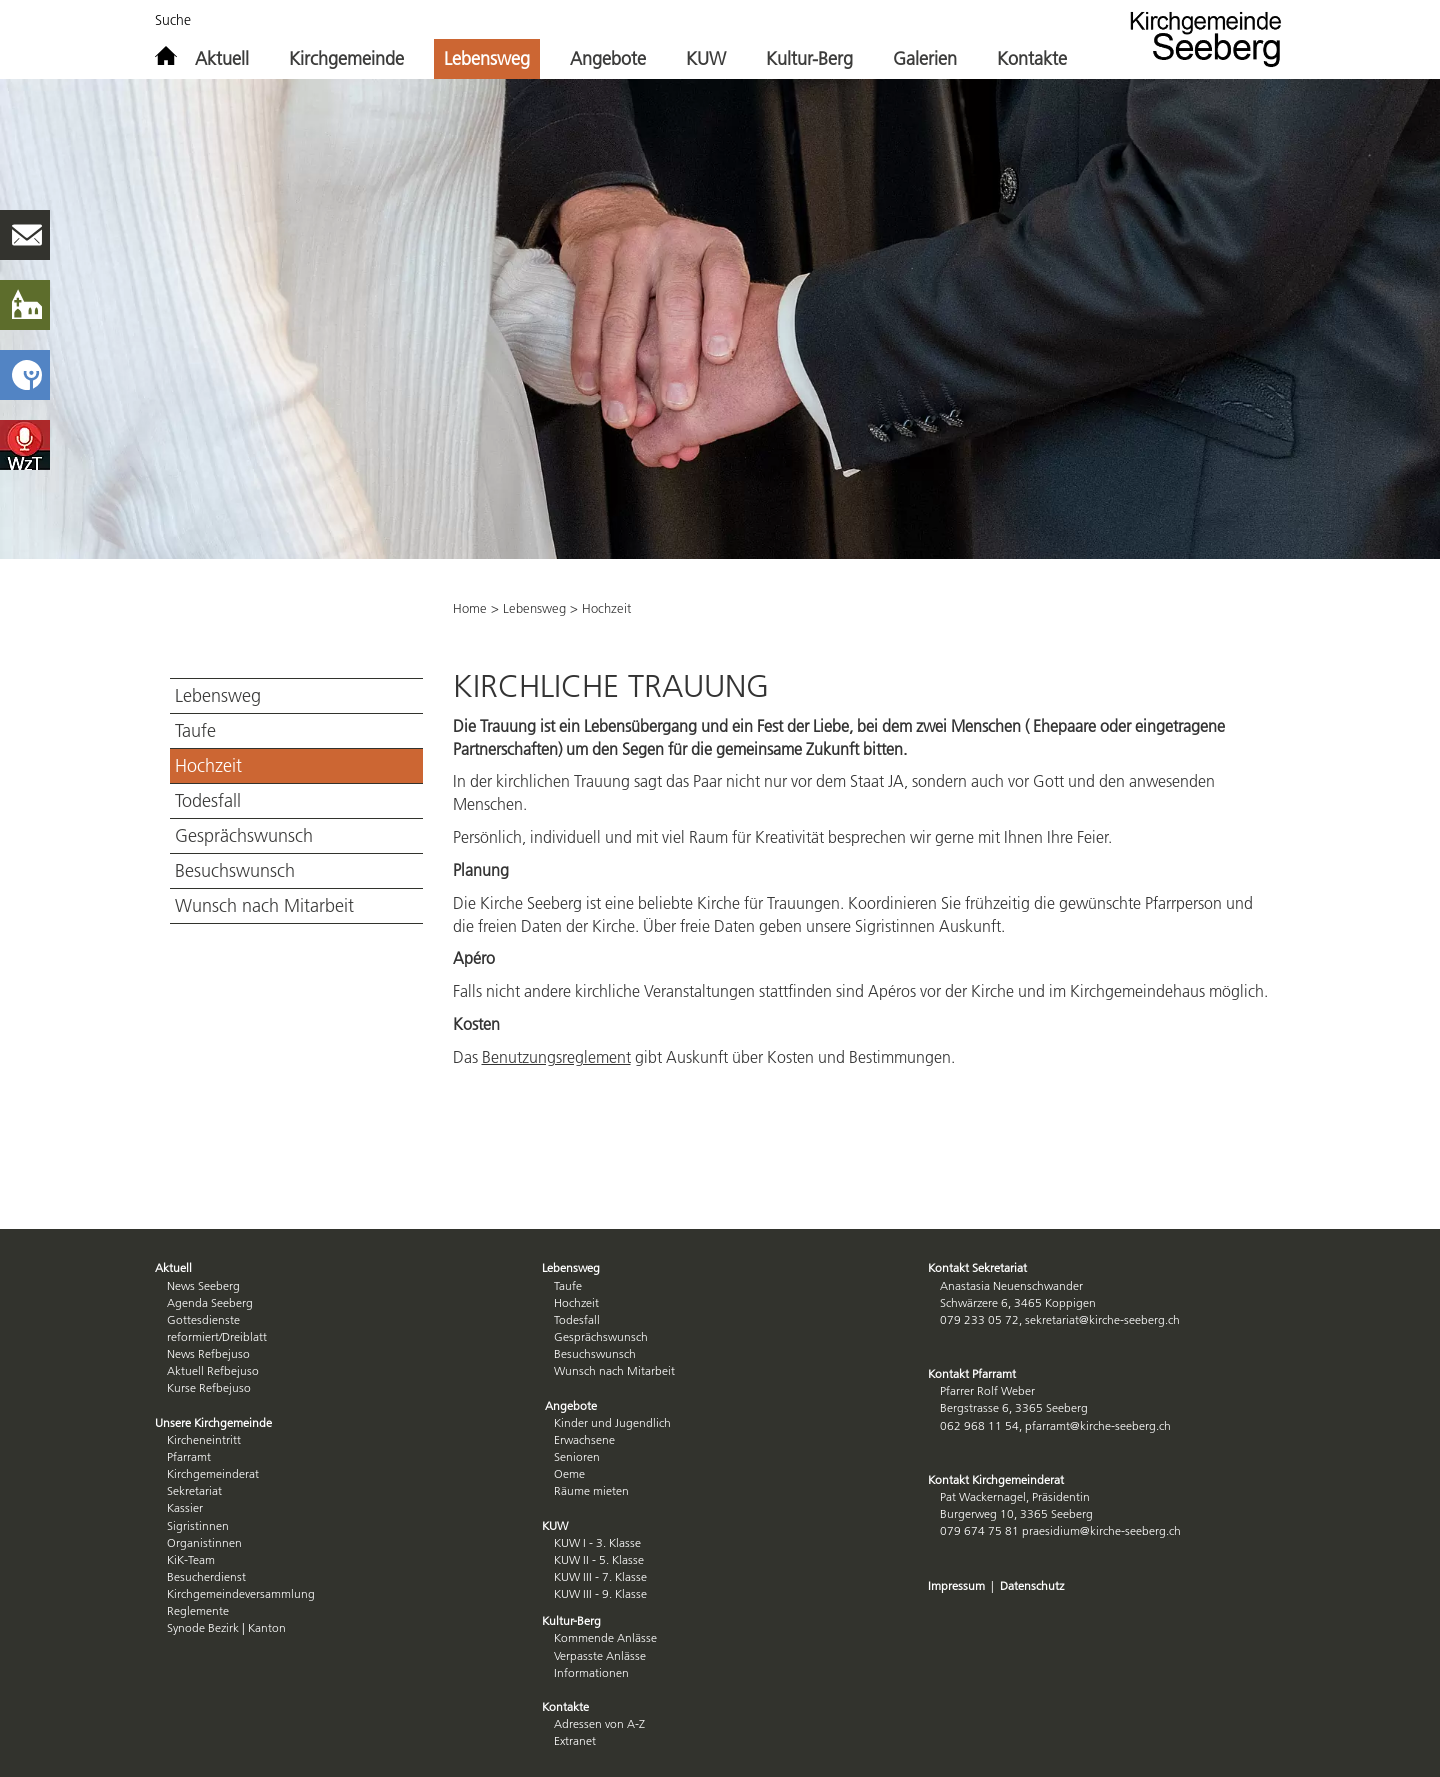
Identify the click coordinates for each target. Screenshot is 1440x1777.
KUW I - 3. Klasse (597, 1542)
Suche (173, 20)
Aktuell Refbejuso (213, 1370)
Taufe (195, 731)
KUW (706, 59)
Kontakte (1032, 59)
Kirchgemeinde (346, 59)
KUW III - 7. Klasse (600, 1576)
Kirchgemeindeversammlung (241, 1593)
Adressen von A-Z (599, 1723)
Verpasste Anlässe (600, 1655)
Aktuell (222, 59)
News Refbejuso (208, 1353)
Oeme (569, 1473)
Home (470, 608)
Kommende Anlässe (605, 1637)
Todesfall (208, 801)
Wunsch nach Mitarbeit (264, 906)
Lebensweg (487, 59)
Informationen (591, 1672)
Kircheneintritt (204, 1439)
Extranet (575, 1740)
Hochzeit (208, 766)
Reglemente (198, 1610)
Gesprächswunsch (244, 836)
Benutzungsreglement (556, 1057)
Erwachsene (584, 1439)
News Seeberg (203, 1285)
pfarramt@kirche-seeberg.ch (1098, 1425)
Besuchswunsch (235, 871)
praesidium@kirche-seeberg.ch (1101, 1530)
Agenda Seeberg (210, 1302)
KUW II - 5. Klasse (599, 1559)
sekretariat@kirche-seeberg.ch (1102, 1319)
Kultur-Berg (809, 59)
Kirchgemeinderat (213, 1473)
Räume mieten (591, 1490)
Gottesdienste (203, 1319)
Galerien (925, 59)
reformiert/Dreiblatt (217, 1336)
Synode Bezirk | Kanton (226, 1627)
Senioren (577, 1456)
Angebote (608, 59)
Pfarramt (189, 1456)
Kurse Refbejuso (209, 1387)
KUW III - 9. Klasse (600, 1593)
